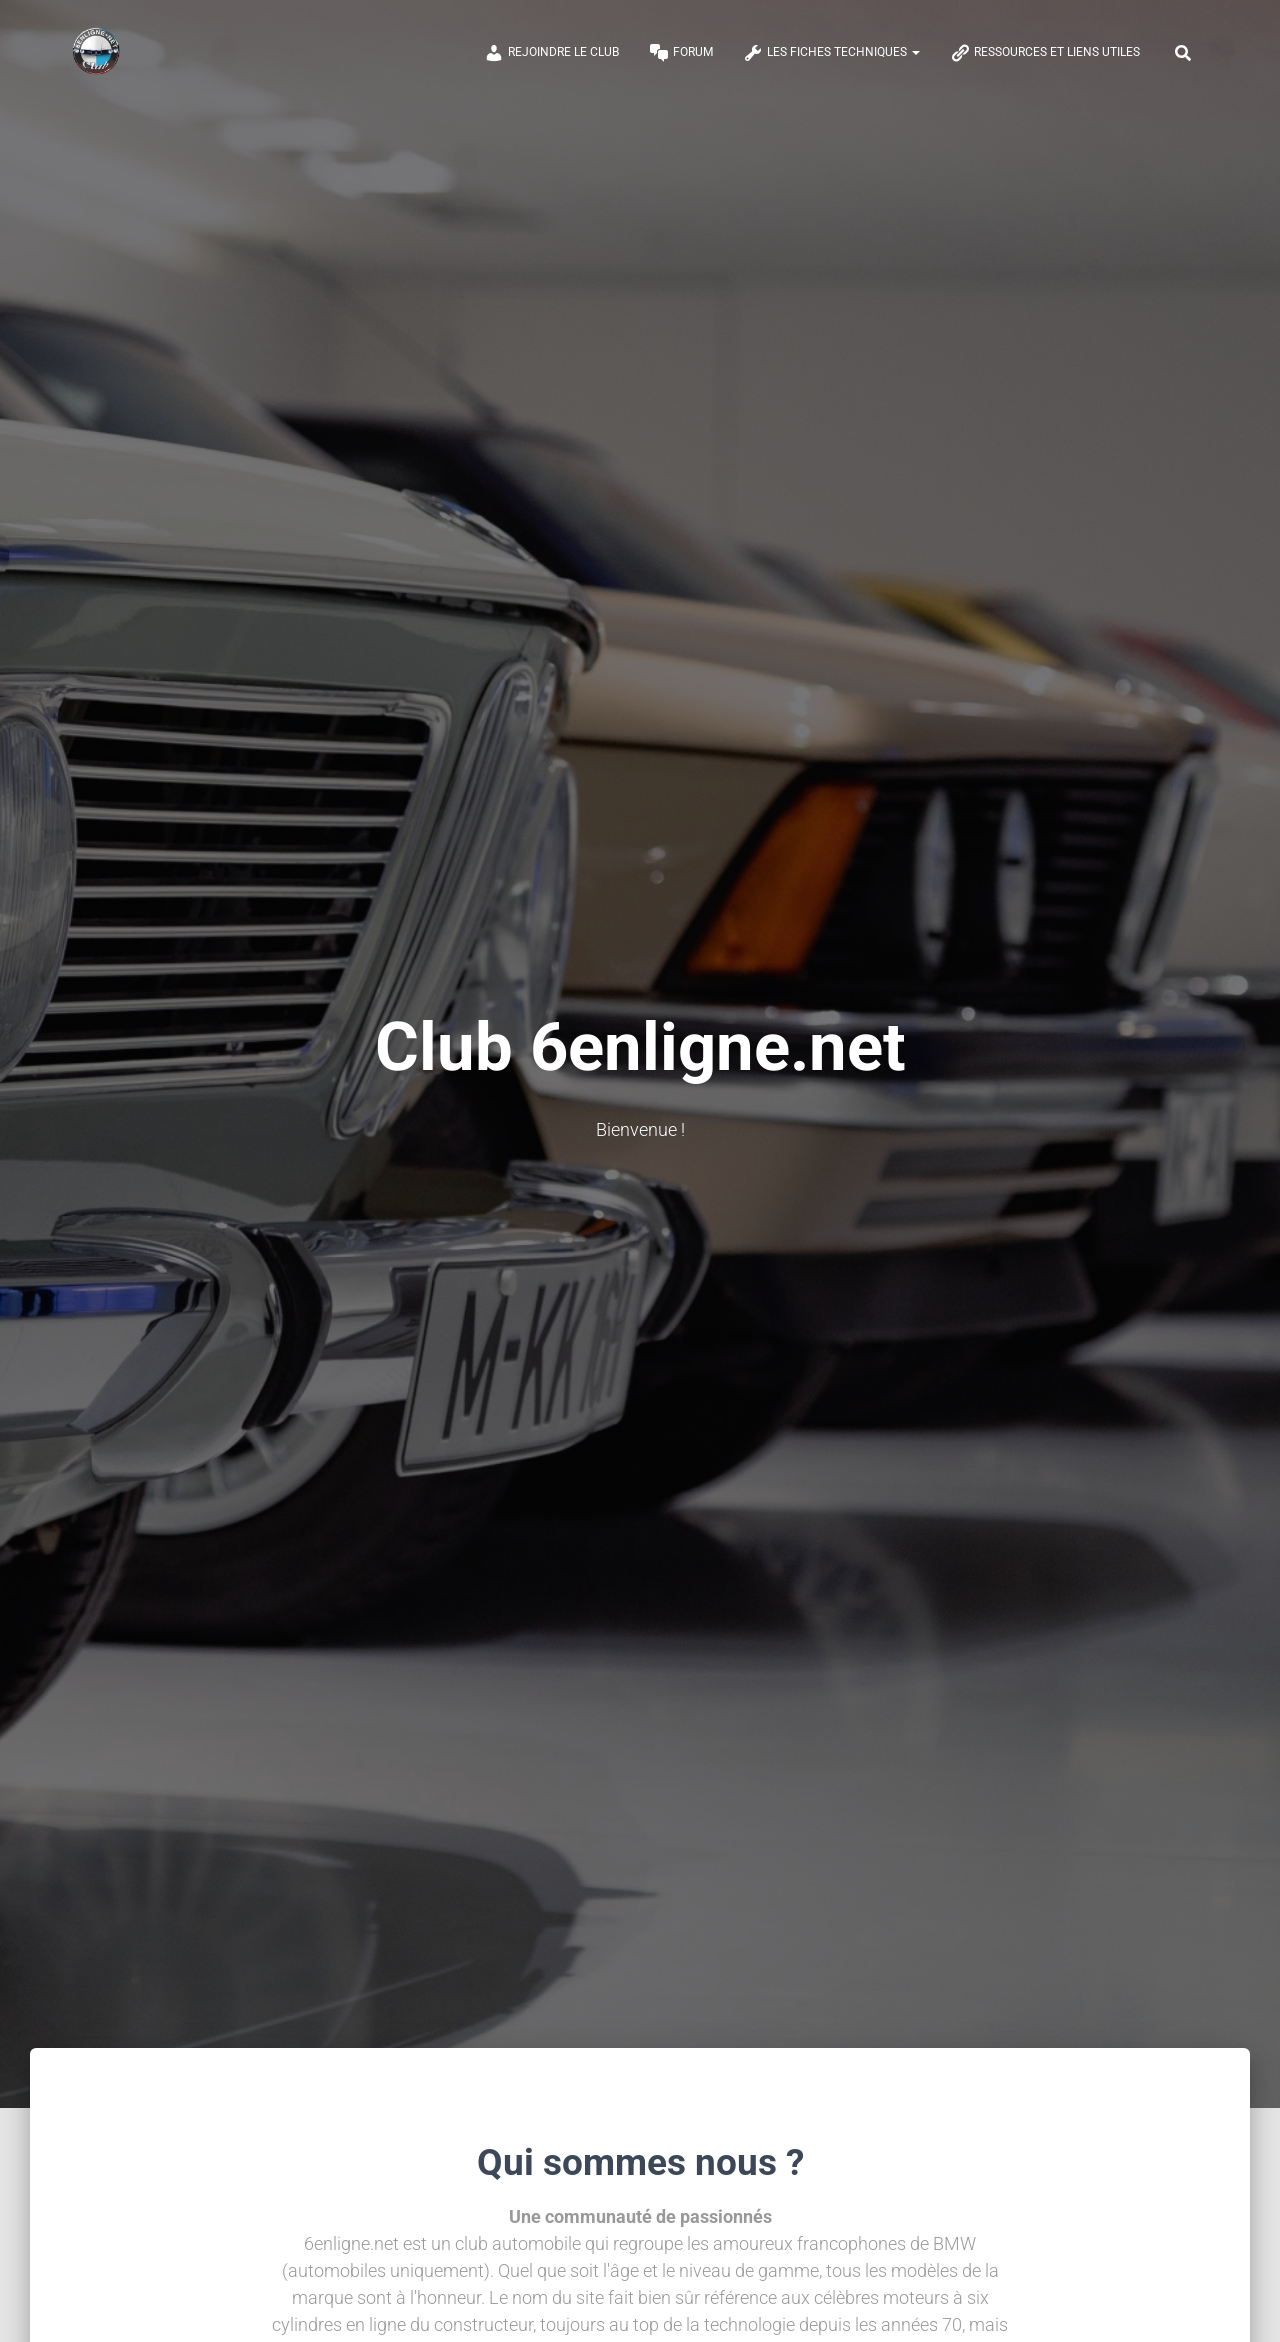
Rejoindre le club (551, 53)
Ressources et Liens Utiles (1045, 53)
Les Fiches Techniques (831, 53)
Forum (681, 53)
